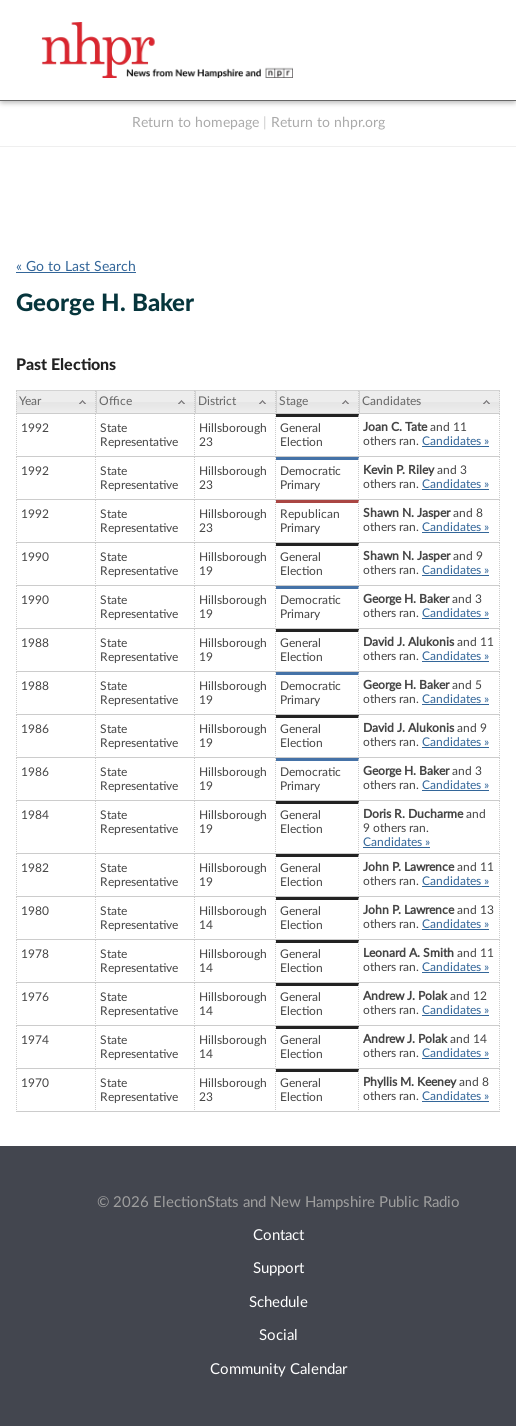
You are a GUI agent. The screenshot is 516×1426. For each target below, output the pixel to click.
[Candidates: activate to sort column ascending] (429, 402)
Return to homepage (195, 123)
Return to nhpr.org (328, 123)
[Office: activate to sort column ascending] (145, 402)
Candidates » (455, 441)
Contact (278, 1235)
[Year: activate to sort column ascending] (56, 402)
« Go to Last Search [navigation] (76, 267)
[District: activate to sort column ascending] (235, 402)
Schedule (278, 1302)
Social (278, 1335)
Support (278, 1268)
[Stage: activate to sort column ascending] (317, 402)
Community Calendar (278, 1369)
